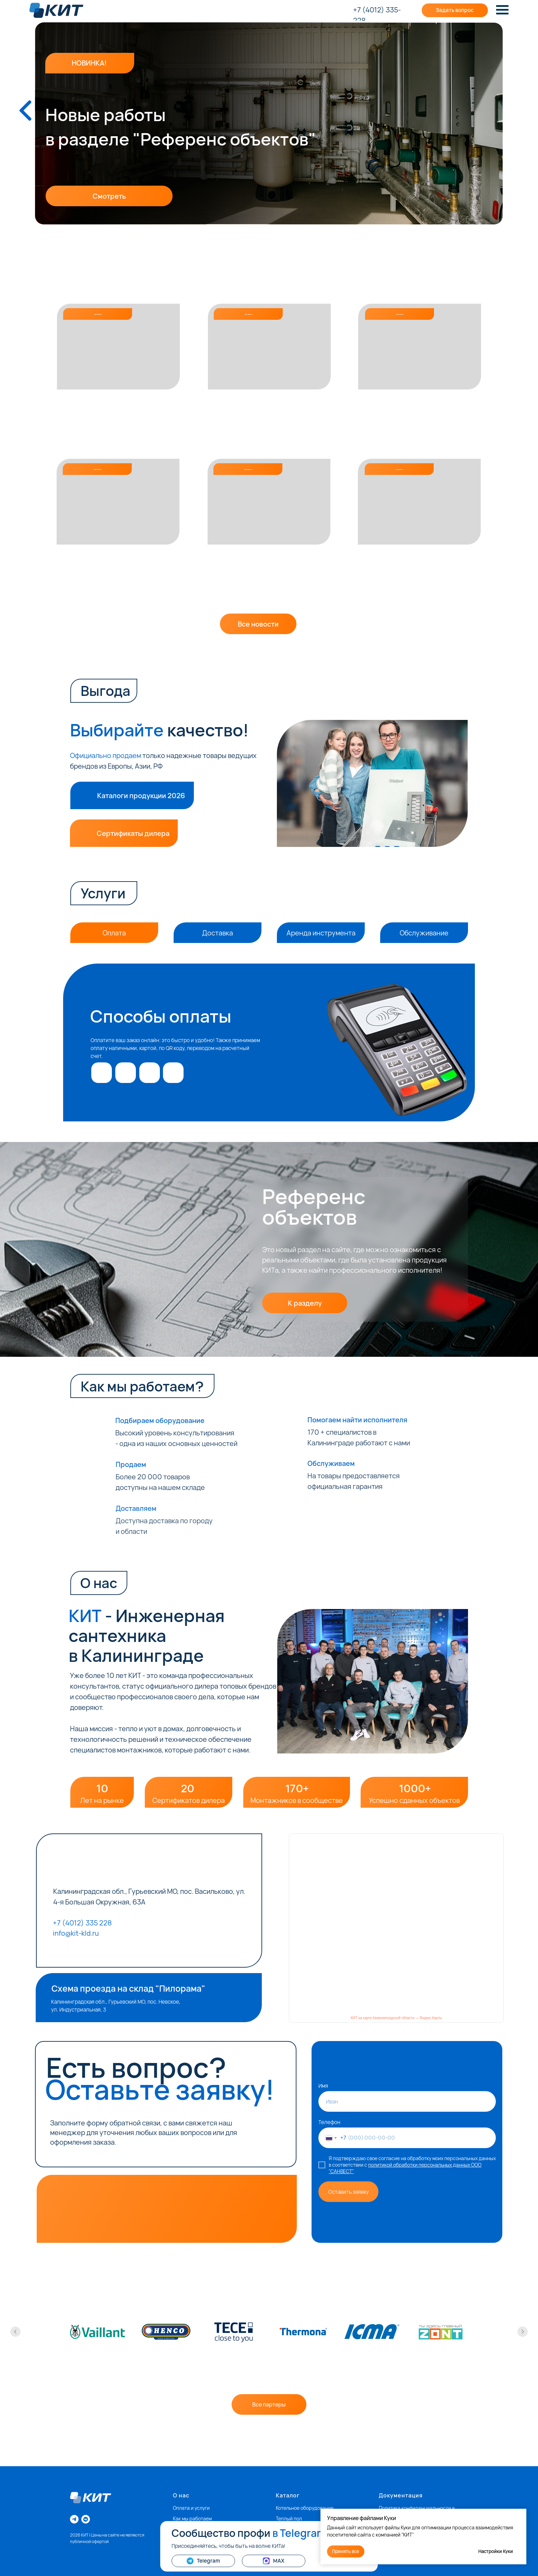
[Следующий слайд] (522, 2332)
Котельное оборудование (305, 2508)
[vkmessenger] (85, 2519)
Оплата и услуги (191, 2508)
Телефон (329, 2122)
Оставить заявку (348, 2191)
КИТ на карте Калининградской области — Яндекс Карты (396, 2018)
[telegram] (74, 2519)
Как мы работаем (192, 2518)
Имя (323, 2085)
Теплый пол (289, 2518)
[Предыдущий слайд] (15, 2332)
